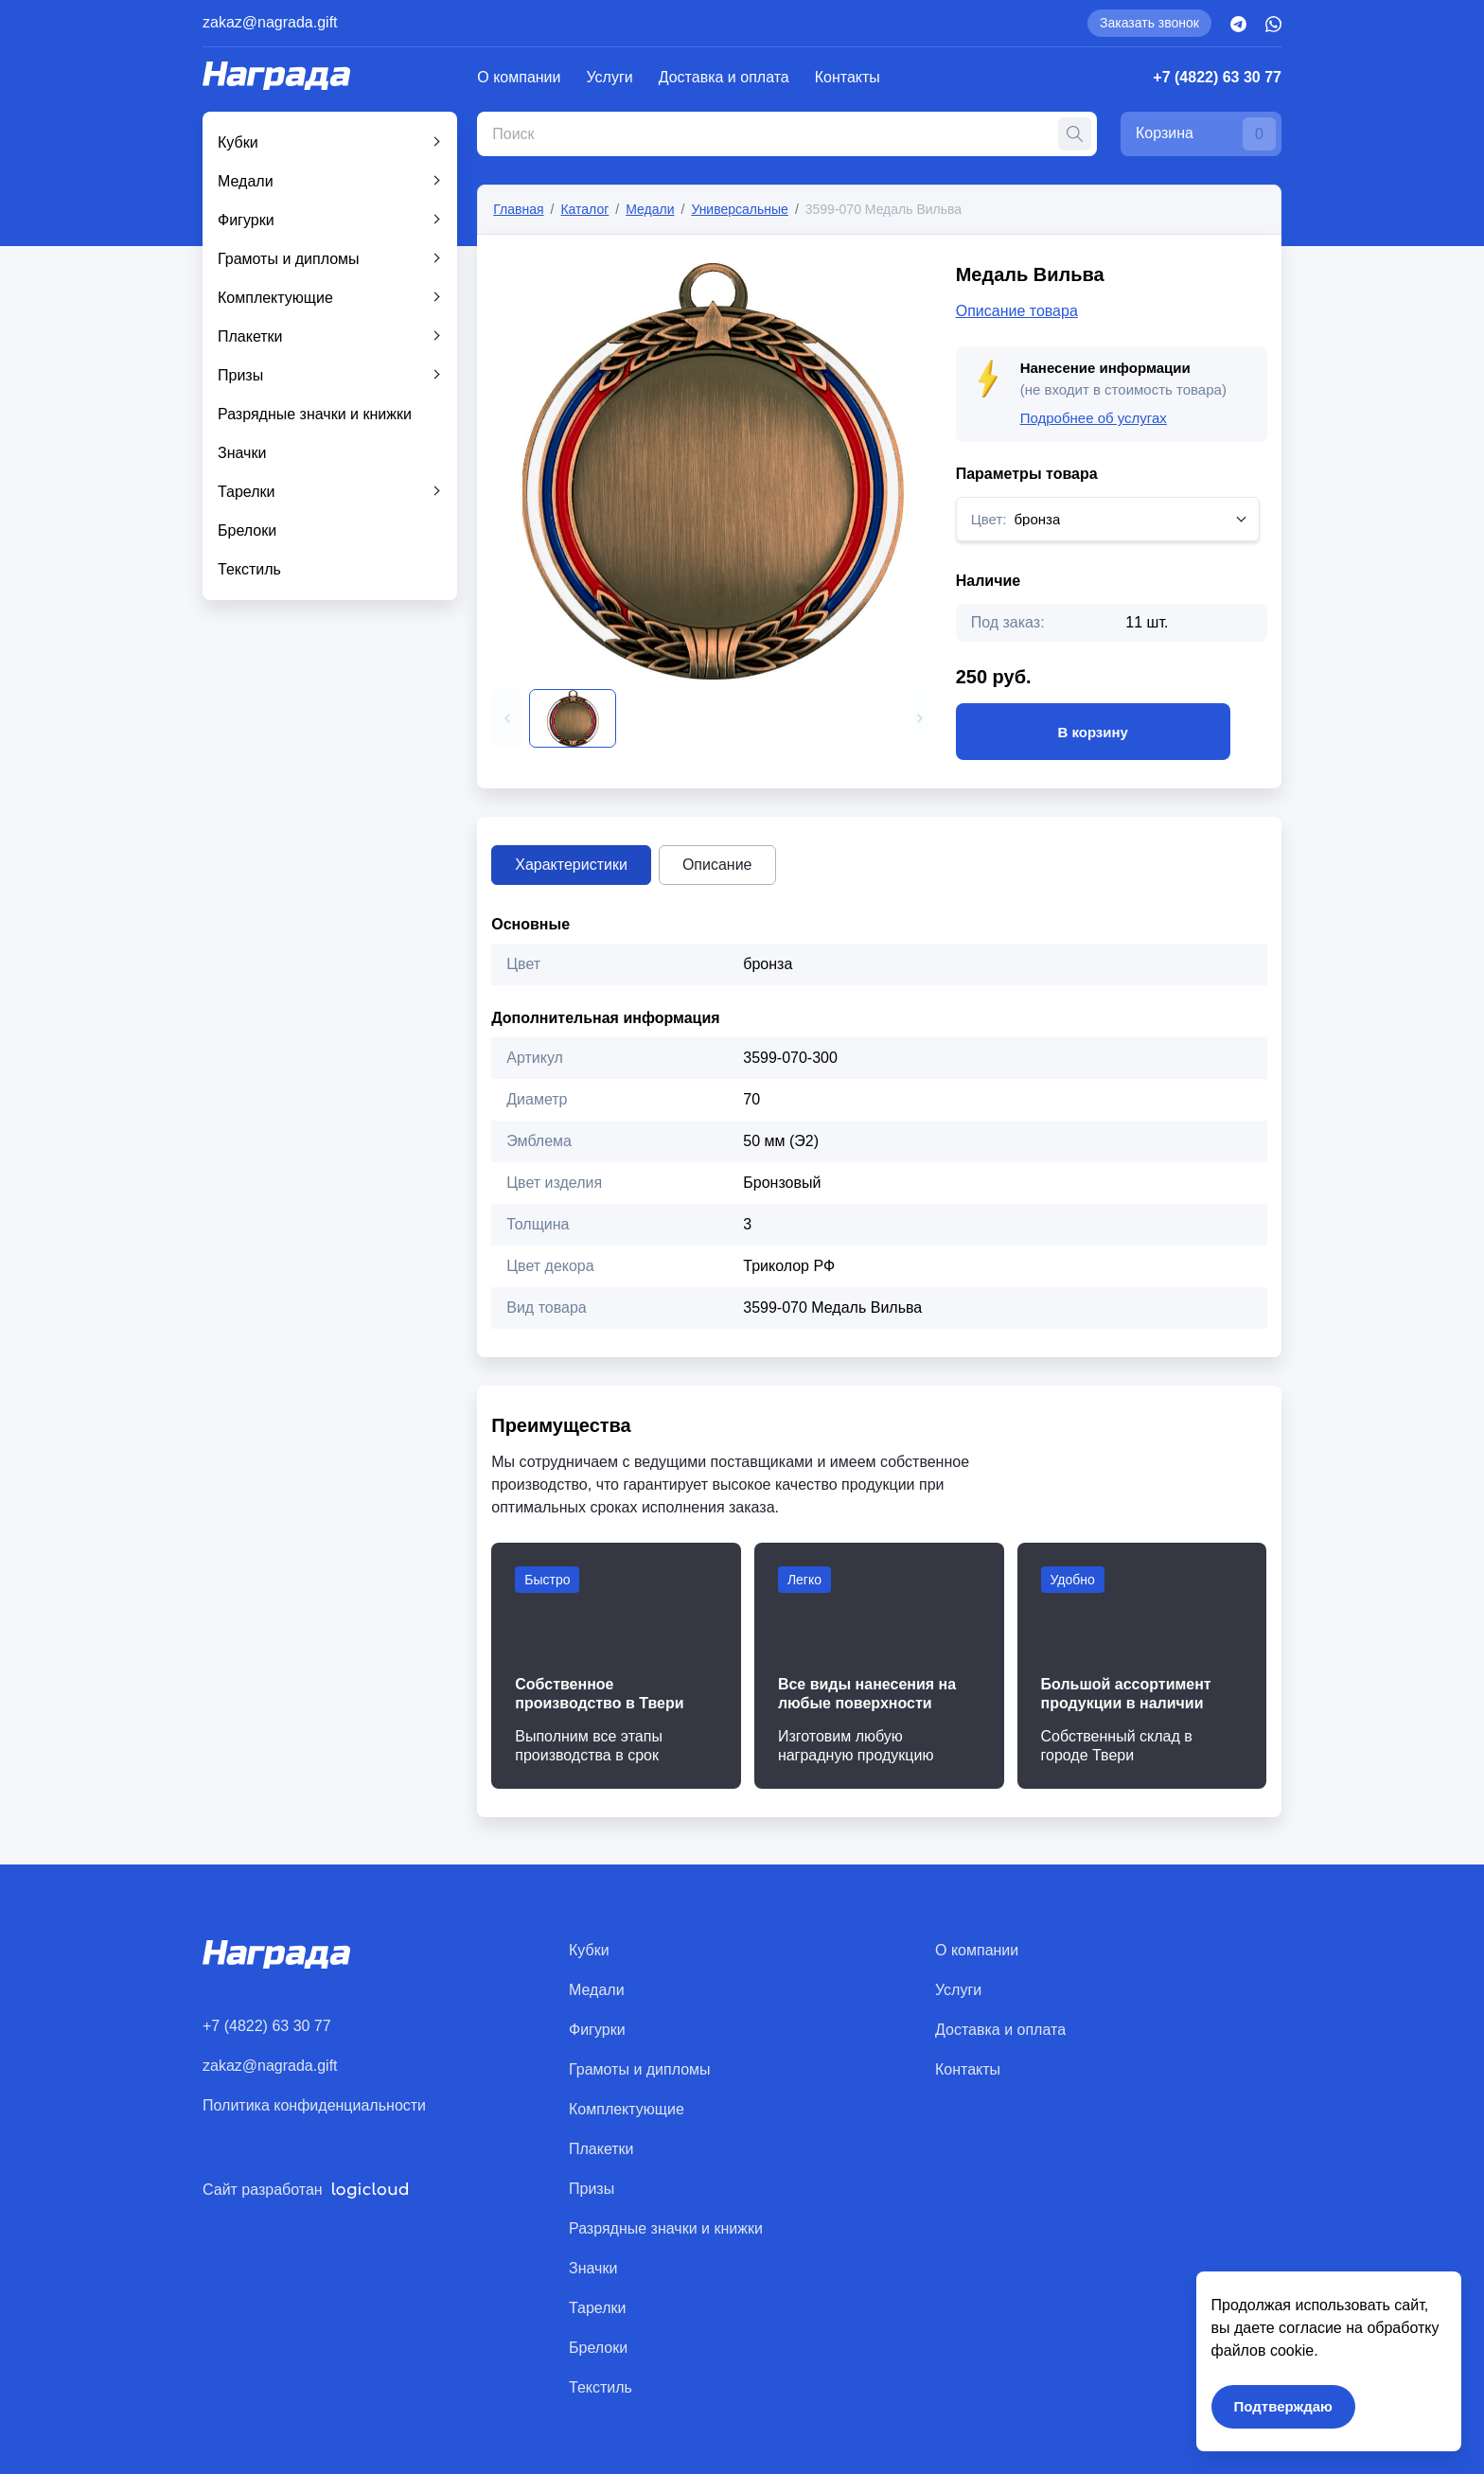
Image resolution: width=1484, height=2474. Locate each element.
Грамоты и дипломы (289, 259)
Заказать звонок (1149, 22)
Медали (246, 181)
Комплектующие (275, 298)
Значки (242, 453)
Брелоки (247, 530)
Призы (240, 375)
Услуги (610, 77)
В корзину (1093, 731)
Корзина (1206, 133)
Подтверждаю (1283, 2406)
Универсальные (739, 209)
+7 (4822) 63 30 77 (1217, 77)
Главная (518, 209)
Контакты (847, 77)
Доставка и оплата (724, 77)
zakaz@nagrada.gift (270, 22)
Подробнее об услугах (1093, 418)
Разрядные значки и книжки (315, 414)
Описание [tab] (717, 865)
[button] (507, 718)
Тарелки (246, 492)
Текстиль (249, 569)
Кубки (238, 142)
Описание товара (1017, 311)
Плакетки (250, 336)
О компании (518, 77)
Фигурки (246, 220)
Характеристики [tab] (571, 865)
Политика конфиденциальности (314, 2105)
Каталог (584, 209)
